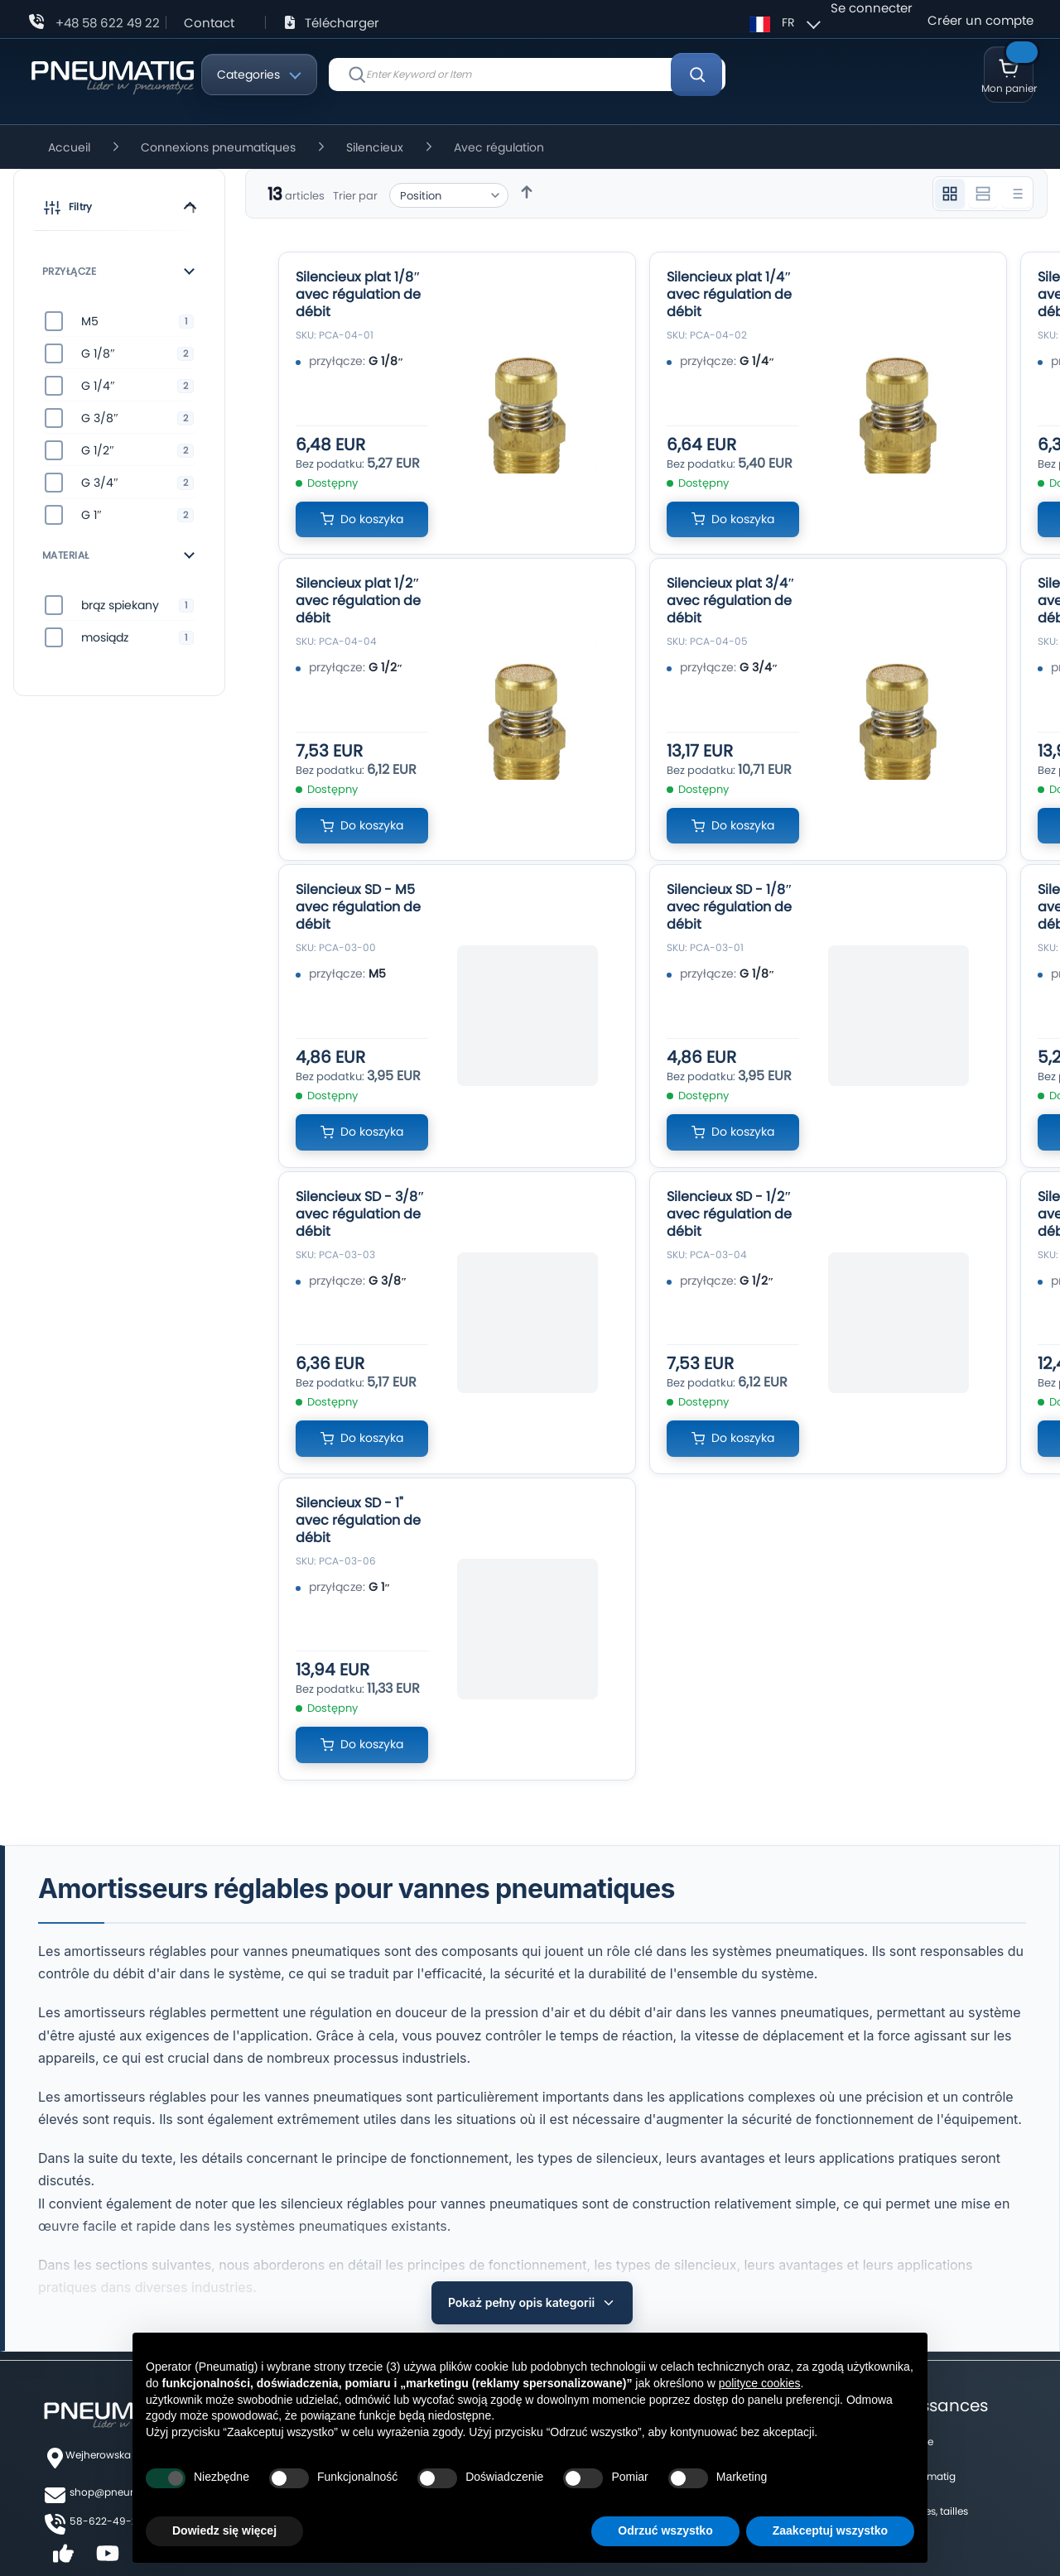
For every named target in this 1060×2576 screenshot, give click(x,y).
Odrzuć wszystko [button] (665, 2530)
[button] (119, 210)
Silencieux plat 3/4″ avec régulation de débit (731, 600)
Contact (209, 22)
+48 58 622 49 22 (107, 22)
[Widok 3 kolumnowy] (950, 194)
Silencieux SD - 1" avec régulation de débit (358, 1520)
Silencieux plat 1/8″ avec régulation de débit (358, 294)
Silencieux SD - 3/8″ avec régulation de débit (360, 1214)
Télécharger (342, 22)
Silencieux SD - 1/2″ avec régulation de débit (729, 1214)
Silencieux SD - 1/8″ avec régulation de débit (730, 907)
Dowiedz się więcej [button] (224, 2530)
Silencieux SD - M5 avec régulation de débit (358, 907)
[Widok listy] (1016, 194)
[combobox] (527, 74)
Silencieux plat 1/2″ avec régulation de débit (358, 600)
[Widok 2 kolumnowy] (983, 194)
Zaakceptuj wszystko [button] (830, 2530)
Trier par (355, 196)
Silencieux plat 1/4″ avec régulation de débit (729, 294)
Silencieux (376, 147)
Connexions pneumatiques (220, 147)
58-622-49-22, (107, 2486)
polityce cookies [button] (760, 2383)
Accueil (71, 147)
